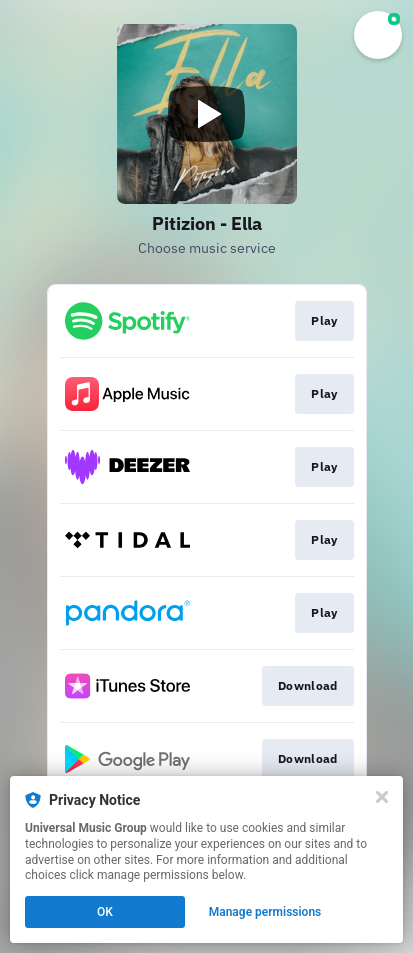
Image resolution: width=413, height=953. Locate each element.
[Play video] (207, 114)
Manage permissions (265, 912)
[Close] (382, 797)
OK (105, 912)
